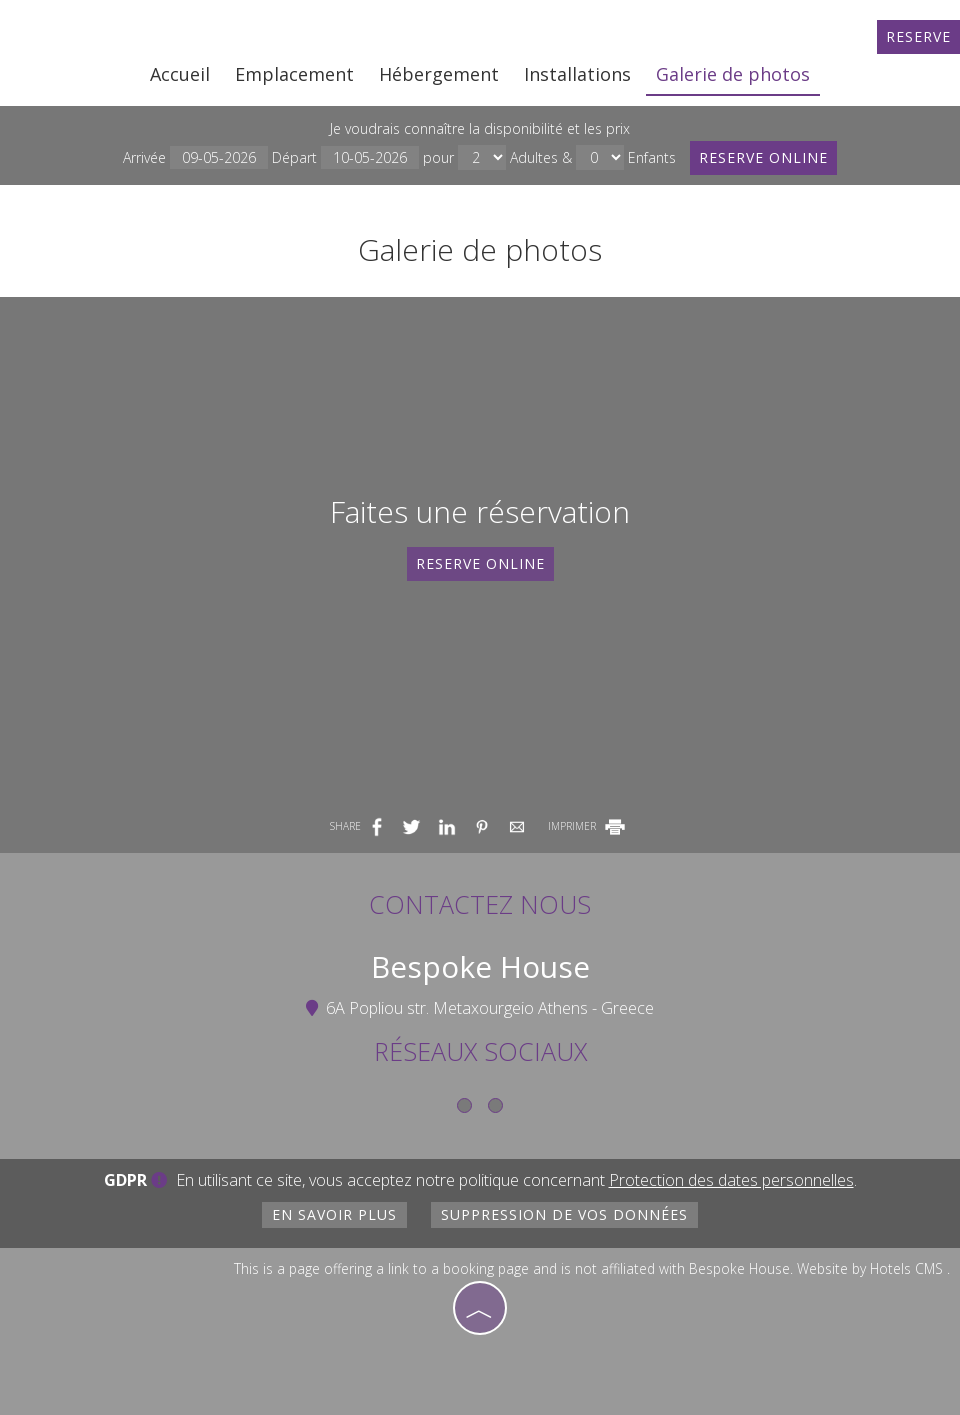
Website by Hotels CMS (870, 1268)
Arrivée (195, 157)
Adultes (534, 157)
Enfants (652, 157)
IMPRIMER (588, 826)
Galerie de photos (733, 74)
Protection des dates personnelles (731, 1180)
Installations (577, 74)
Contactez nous (480, 904)
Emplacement (294, 74)
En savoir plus (334, 1214)
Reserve (918, 36)
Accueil (180, 74)
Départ (345, 157)
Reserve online (763, 157)
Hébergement (439, 74)
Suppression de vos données (564, 1214)
